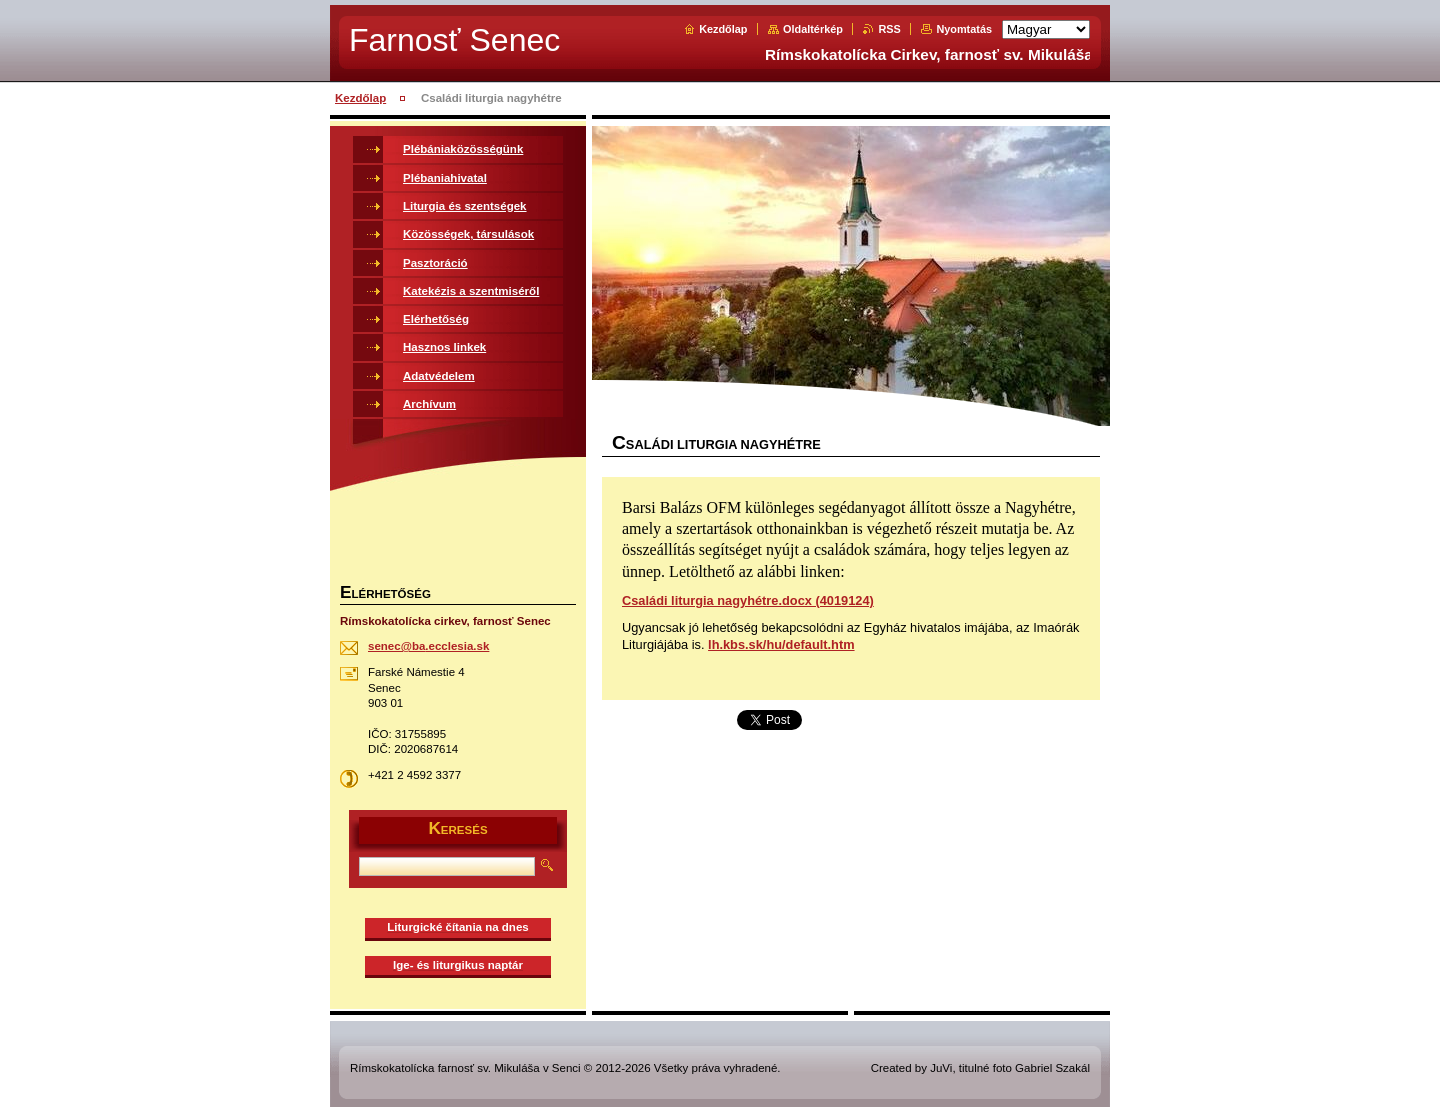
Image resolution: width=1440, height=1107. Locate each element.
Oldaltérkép (813, 29)
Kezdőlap (723, 29)
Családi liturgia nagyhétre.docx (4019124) (748, 600)
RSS (889, 29)
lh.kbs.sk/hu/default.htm (781, 644)
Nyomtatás (964, 29)
